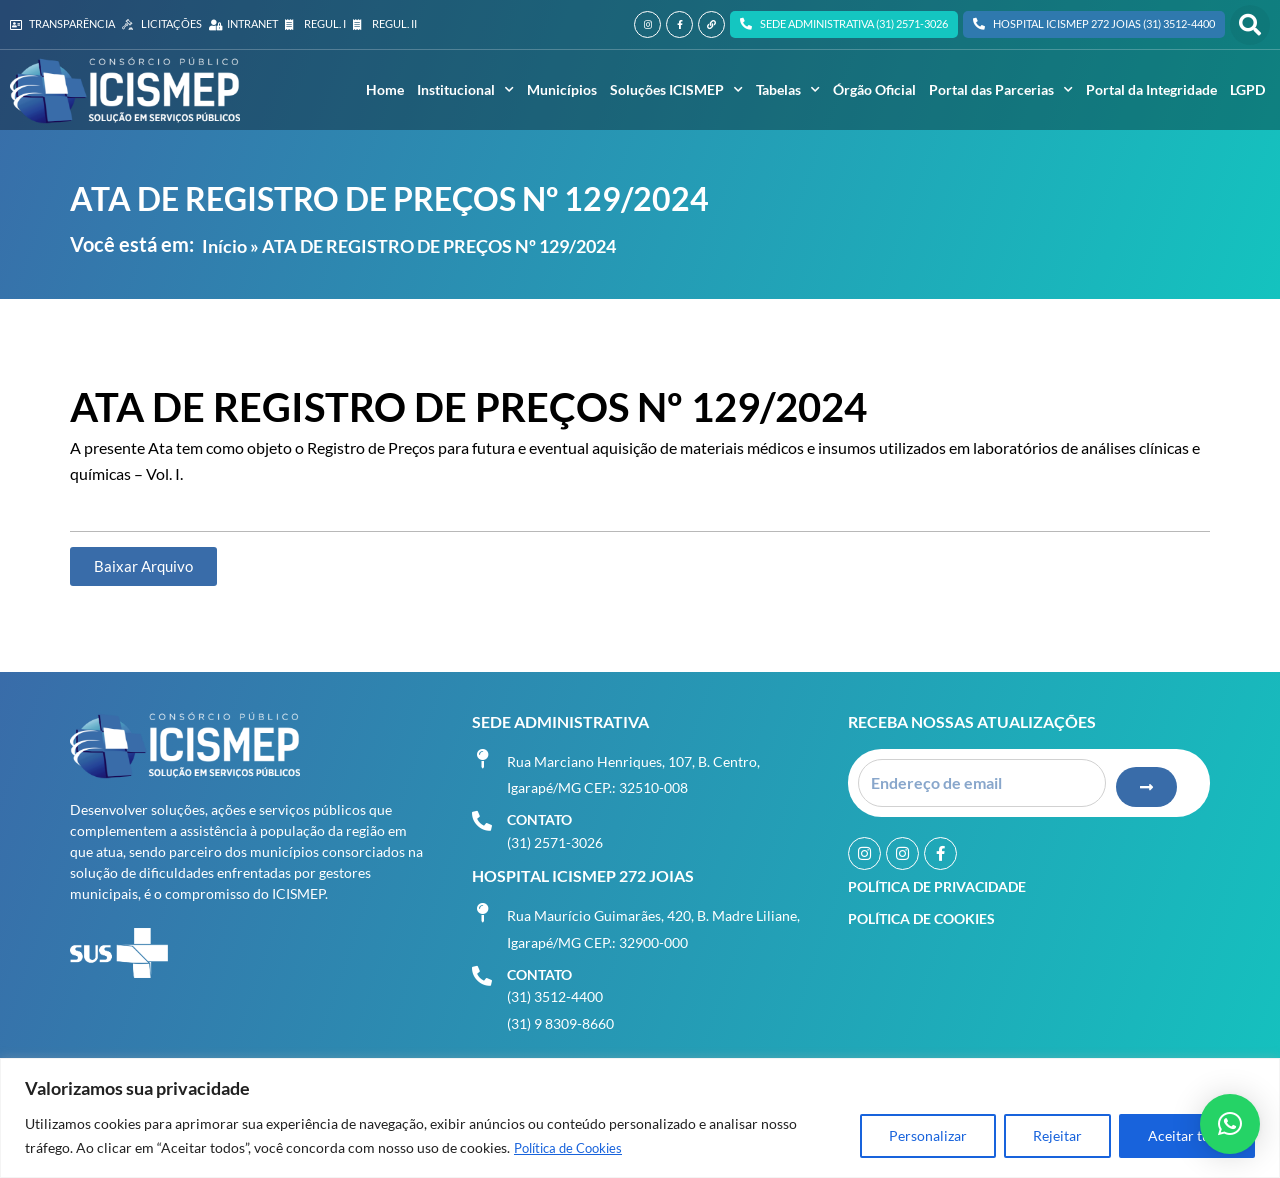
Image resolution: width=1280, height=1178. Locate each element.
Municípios (562, 89)
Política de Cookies (573, 1148)
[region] (640, 1118)
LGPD (1247, 89)
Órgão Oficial (874, 89)
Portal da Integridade (1151, 89)
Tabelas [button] (788, 90)
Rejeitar (1057, 1136)
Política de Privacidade (937, 880)
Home (385, 89)
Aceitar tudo (1187, 1136)
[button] (1250, 25)
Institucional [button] (465, 90)
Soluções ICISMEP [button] (676, 90)
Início (224, 246)
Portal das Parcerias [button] (1001, 90)
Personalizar (928, 1136)
